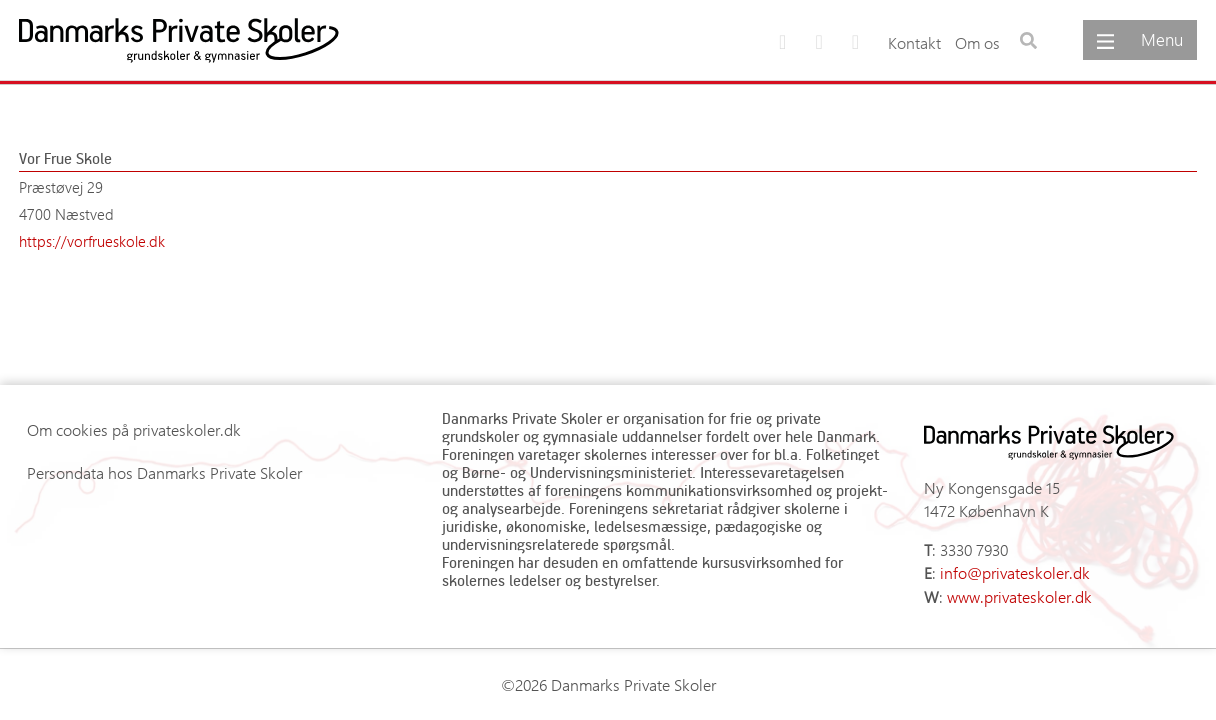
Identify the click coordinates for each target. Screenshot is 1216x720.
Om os (977, 42)
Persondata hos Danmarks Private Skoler (164, 472)
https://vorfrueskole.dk (92, 241)
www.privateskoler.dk (1019, 596)
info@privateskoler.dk (1015, 572)
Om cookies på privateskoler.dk (134, 429)
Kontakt (914, 42)
